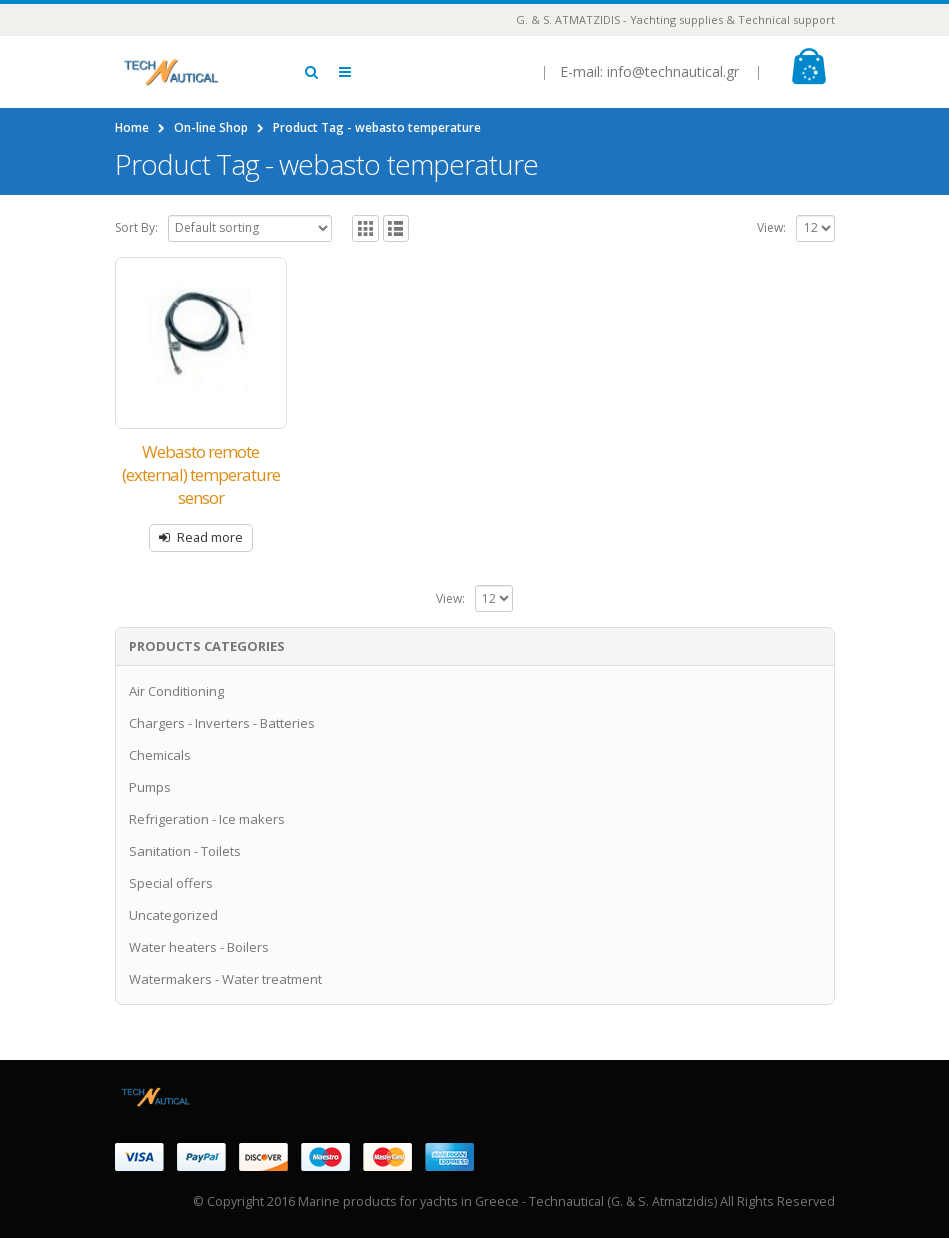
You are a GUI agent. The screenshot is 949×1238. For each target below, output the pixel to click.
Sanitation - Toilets (185, 851)
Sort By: (136, 227)
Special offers (171, 883)
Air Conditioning (176, 691)
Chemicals (160, 755)
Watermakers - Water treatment (225, 979)
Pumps (150, 787)
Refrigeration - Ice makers (207, 819)
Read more (210, 537)
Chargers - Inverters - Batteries (222, 723)
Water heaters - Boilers (199, 947)
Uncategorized (173, 915)
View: (771, 227)
